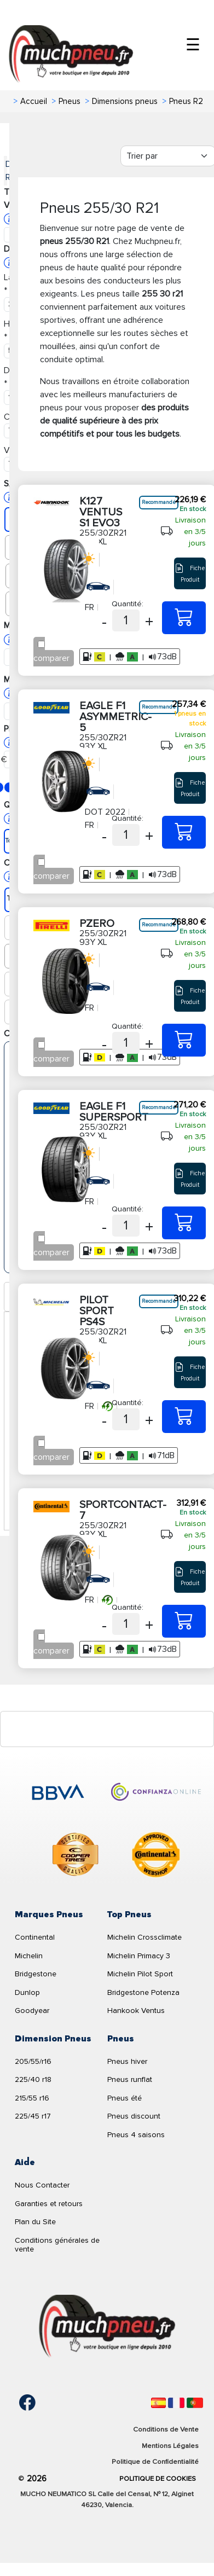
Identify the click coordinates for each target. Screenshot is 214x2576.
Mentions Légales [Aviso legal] (170, 2445)
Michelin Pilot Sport (140, 1974)
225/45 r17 (33, 2116)
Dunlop (27, 1992)
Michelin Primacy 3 (138, 1955)
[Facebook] (19, 2402)
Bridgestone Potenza (143, 1992)
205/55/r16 (33, 2061)
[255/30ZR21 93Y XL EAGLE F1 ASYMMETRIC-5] (184, 832)
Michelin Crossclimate (144, 1937)
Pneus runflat (129, 2079)
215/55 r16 (32, 2098)
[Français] (176, 2403)
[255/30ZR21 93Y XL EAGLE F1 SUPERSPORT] (184, 1222)
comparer (51, 658)
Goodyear (32, 2010)
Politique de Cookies (157, 2478)
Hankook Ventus (136, 2010)
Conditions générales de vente (57, 2245)
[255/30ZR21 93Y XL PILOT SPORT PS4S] (184, 1416)
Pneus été (124, 2098)
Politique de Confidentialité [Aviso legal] (155, 2461)
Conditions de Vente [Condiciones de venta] (166, 2429)
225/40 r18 (33, 2079)
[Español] (158, 2403)
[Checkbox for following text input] (41, 644)
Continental (35, 1937)
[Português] (195, 2403)
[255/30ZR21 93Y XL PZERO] (184, 1040)
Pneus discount (133, 2116)
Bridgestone (35, 1974)
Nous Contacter (42, 2185)
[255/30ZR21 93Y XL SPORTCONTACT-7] (184, 1621)
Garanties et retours (49, 2203)
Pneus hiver (127, 2061)
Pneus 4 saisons (136, 2134)
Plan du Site (35, 2221)
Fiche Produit (190, 573)
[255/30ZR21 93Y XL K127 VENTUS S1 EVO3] (184, 617)
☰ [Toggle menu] (193, 45)
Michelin (29, 1955)
